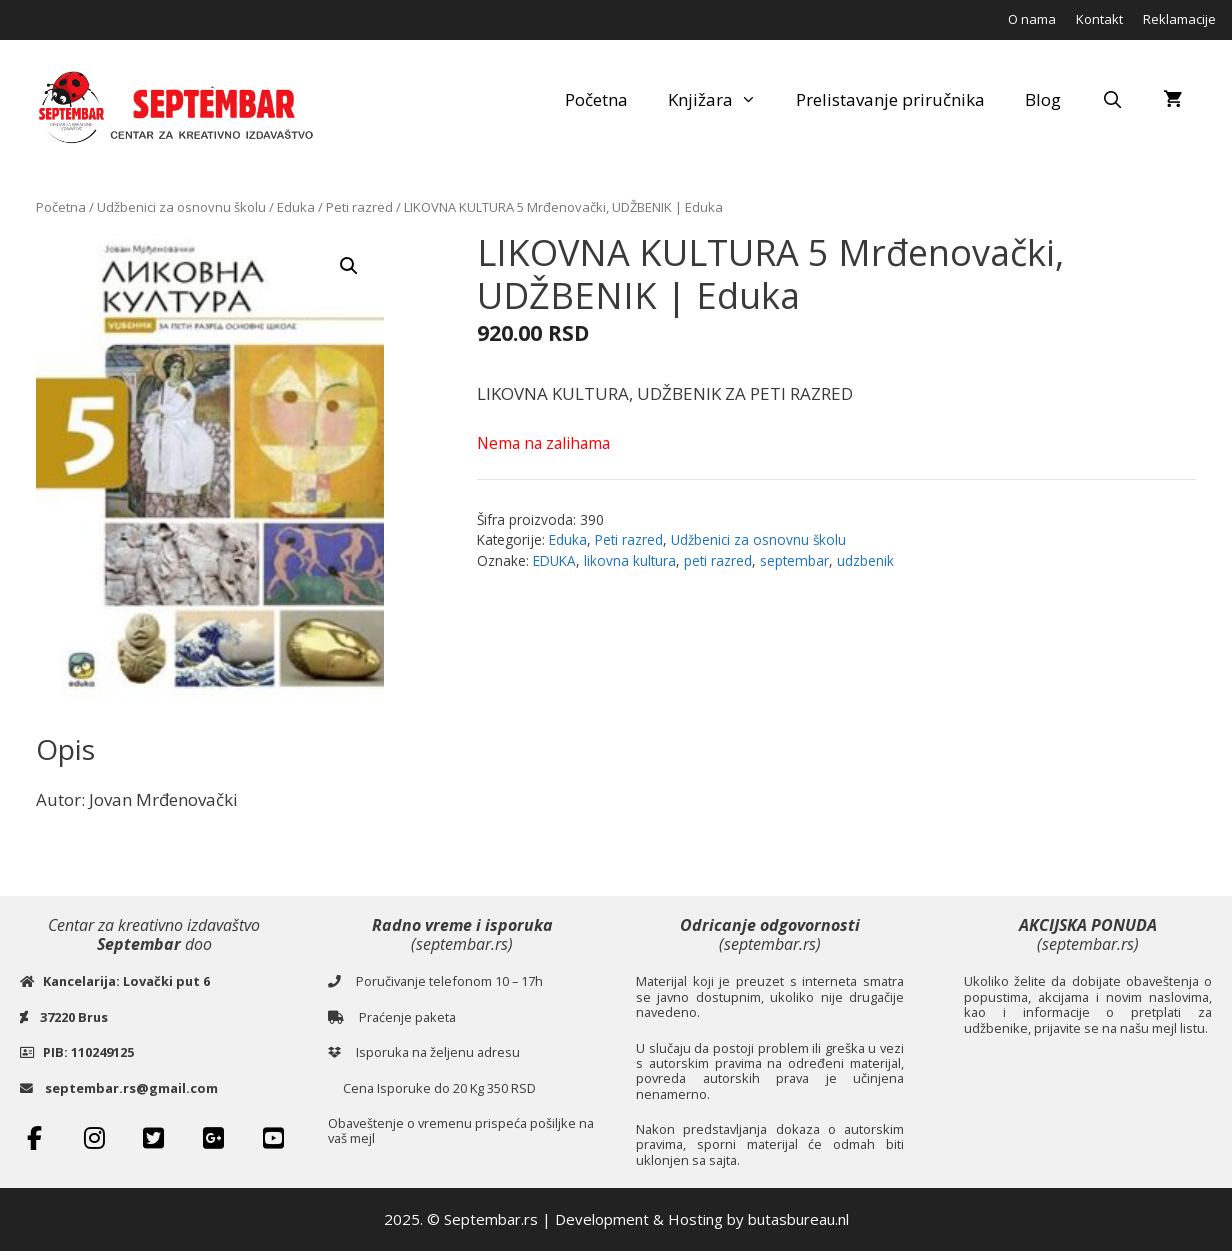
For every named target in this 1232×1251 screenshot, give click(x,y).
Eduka (296, 207)
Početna (596, 99)
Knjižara (722, 100)
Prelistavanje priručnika (890, 99)
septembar (794, 560)
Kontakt (1099, 19)
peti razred (718, 560)
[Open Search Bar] (1112, 100)
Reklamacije (1179, 19)
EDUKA (554, 560)
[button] (349, 266)
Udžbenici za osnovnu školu (181, 207)
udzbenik (865, 560)
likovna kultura (630, 560)
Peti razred (359, 207)
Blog (1043, 99)
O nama (1032, 19)
